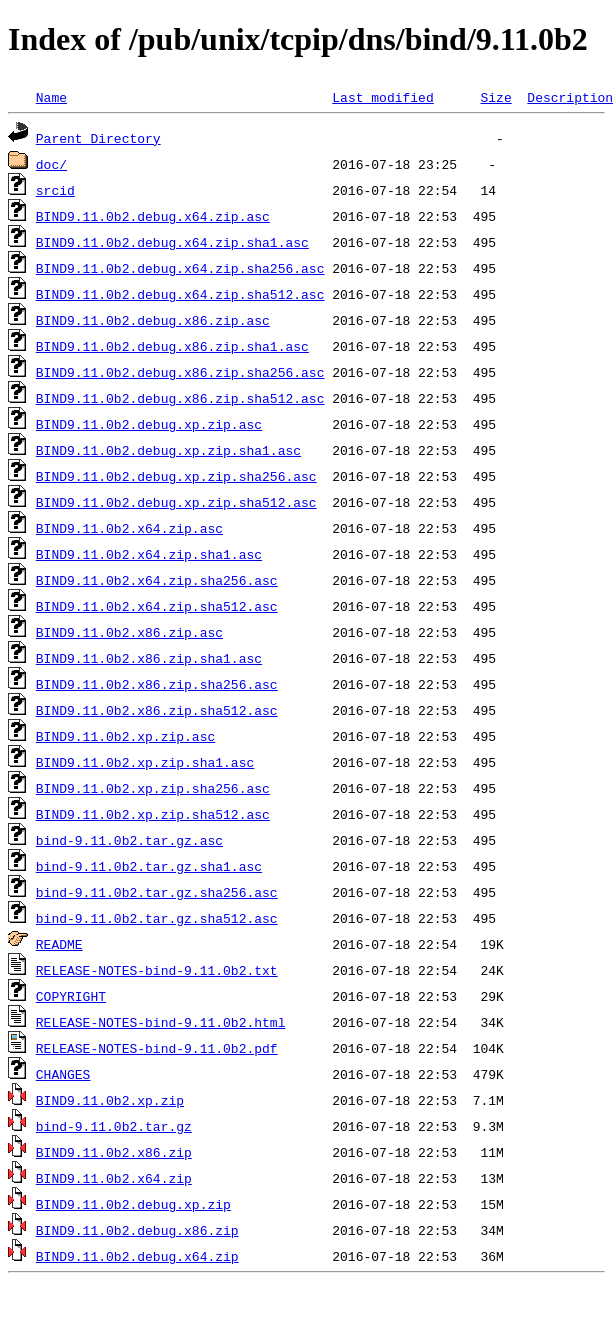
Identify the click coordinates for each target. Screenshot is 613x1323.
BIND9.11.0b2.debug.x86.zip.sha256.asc (180, 372)
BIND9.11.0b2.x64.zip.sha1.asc (149, 554)
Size (495, 97)
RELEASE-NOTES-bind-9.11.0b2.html (161, 1022)
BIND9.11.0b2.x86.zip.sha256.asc (157, 684)
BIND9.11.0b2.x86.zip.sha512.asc (157, 710)
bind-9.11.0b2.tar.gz (114, 1126)
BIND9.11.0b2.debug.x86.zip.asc (153, 320)
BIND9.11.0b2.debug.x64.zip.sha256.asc (180, 268)
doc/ (51, 164)
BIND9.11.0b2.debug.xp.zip (133, 1204)
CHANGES (63, 1074)
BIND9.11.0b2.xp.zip (110, 1100)
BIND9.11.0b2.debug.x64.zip (137, 1256)
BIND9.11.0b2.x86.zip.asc (129, 632)
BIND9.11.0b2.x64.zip (114, 1178)
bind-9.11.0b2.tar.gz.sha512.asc (157, 918)
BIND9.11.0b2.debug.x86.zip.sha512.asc (180, 398)
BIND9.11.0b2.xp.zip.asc (125, 736)
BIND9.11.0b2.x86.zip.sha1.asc (149, 658)
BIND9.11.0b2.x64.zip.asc (129, 528)
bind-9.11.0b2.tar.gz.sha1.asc (149, 866)
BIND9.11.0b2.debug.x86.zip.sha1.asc (172, 346)
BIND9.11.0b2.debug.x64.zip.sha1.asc (172, 242)
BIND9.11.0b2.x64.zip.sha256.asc (157, 580)
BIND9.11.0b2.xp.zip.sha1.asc (145, 762)
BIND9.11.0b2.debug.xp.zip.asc (149, 424)
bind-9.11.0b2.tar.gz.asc (129, 840)
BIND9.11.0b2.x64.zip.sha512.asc (157, 606)
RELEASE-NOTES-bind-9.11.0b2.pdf (157, 1048)
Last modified (382, 97)
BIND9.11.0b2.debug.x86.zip (137, 1230)
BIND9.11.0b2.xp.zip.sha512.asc (153, 814)
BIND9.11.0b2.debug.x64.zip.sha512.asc (180, 294)
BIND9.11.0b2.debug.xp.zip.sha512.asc (176, 502)
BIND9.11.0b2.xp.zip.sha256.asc (153, 788)
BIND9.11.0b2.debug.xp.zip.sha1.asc (168, 450)
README (59, 944)
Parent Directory (98, 138)
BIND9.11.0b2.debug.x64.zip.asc (153, 216)
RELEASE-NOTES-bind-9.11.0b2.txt (157, 970)
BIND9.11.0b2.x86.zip (114, 1152)
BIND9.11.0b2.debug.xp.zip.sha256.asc (176, 476)
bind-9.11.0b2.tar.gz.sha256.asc (157, 892)
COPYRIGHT (71, 996)
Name (51, 97)
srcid (55, 190)
